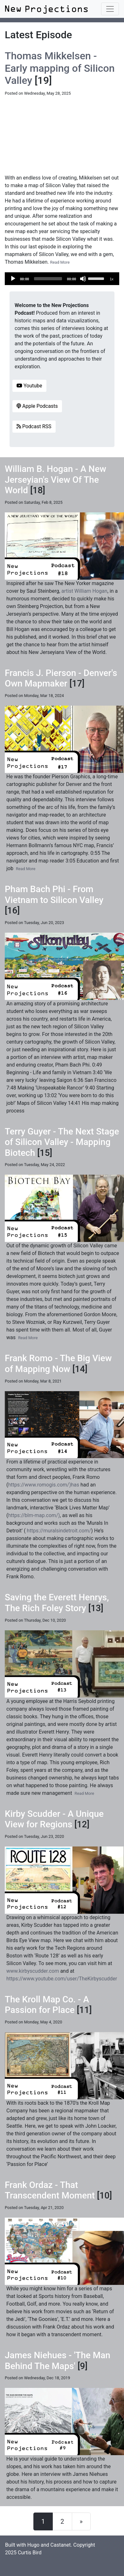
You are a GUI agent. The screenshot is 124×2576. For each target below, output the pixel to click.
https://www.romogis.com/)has (43, 1485)
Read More (60, 262)
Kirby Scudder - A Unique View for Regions (54, 1819)
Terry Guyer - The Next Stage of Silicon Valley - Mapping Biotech (62, 1142)
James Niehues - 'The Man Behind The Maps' (57, 2360)
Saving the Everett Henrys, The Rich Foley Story (57, 1602)
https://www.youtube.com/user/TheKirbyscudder (61, 1979)
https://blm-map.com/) (34, 1515)
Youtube (29, 386)
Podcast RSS (34, 426)
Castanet (61, 2545)
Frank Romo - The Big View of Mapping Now (58, 1363)
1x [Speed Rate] (112, 279)
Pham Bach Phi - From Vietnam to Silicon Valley (54, 894)
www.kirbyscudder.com (32, 1971)
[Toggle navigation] (110, 9)
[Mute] (83, 278)
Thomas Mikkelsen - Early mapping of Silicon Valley (60, 68)
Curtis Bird (30, 2553)
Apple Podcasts (37, 406)
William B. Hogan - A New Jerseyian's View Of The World (55, 479)
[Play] (13, 278)
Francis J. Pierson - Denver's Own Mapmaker (61, 678)
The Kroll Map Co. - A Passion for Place (47, 2004)
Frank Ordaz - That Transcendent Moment (50, 2190)
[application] (62, 278)
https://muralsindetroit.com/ (59, 1531)
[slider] (48, 278)
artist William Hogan (84, 591)
